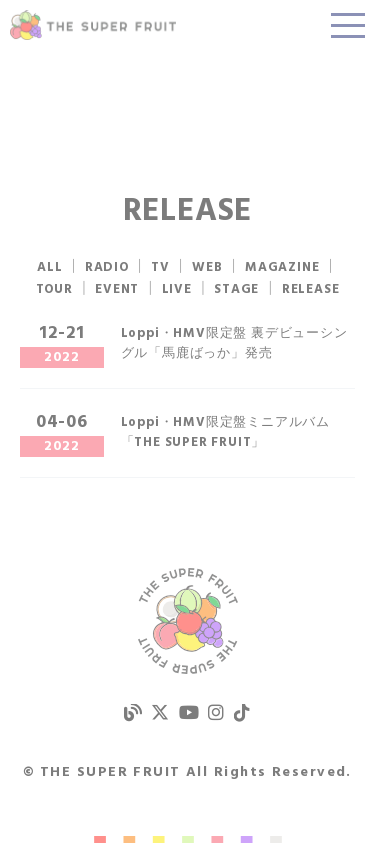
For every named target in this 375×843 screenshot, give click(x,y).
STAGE (236, 289)
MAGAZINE (282, 267)
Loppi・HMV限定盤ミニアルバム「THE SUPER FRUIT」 (225, 432)
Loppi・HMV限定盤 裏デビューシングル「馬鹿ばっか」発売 (234, 343)
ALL (49, 267)
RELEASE (311, 289)
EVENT (117, 289)
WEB (207, 267)
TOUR (54, 289)
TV (160, 267)
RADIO (107, 267)
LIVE (177, 289)
